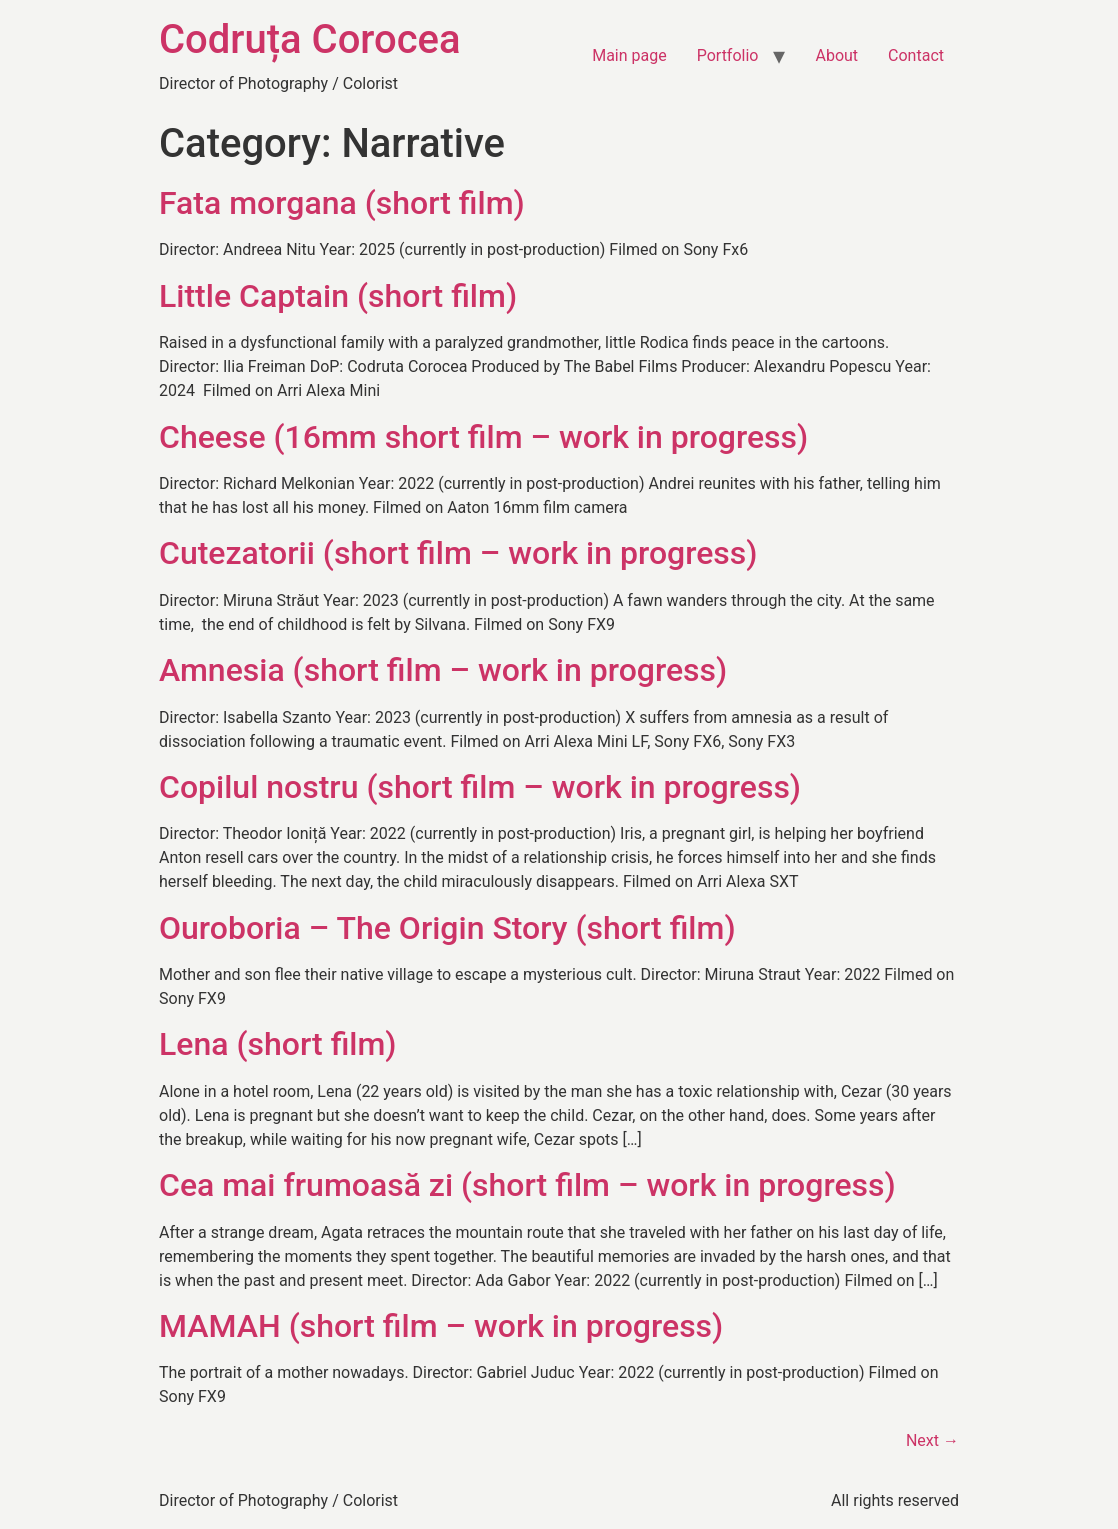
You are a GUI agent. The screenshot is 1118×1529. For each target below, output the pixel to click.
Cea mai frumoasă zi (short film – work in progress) (527, 1185)
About (836, 55)
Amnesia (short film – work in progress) (443, 670)
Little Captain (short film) (338, 296)
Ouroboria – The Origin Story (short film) (447, 928)
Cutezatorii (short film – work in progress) (458, 553)
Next (932, 1440)
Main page (629, 55)
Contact (916, 55)
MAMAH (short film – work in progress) (441, 1326)
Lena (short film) (278, 1044)
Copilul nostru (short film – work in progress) (480, 787)
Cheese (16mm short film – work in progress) (483, 437)
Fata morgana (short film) (342, 203)
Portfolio (728, 55)
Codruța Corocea (310, 39)
